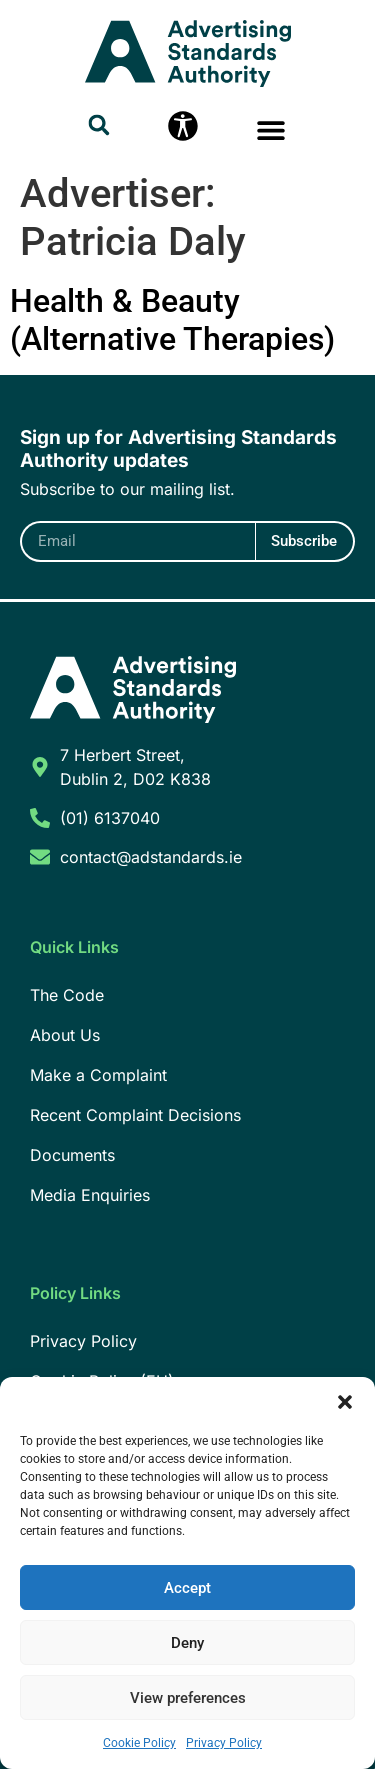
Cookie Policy (139, 1743)
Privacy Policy (224, 1743)
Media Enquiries (90, 1195)
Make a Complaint (98, 1075)
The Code (67, 995)
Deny (187, 1643)
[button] (345, 1402)
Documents (72, 1155)
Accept (187, 1588)
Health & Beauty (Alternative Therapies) (172, 320)
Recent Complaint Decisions (135, 1115)
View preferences (188, 1698)
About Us (65, 1035)
